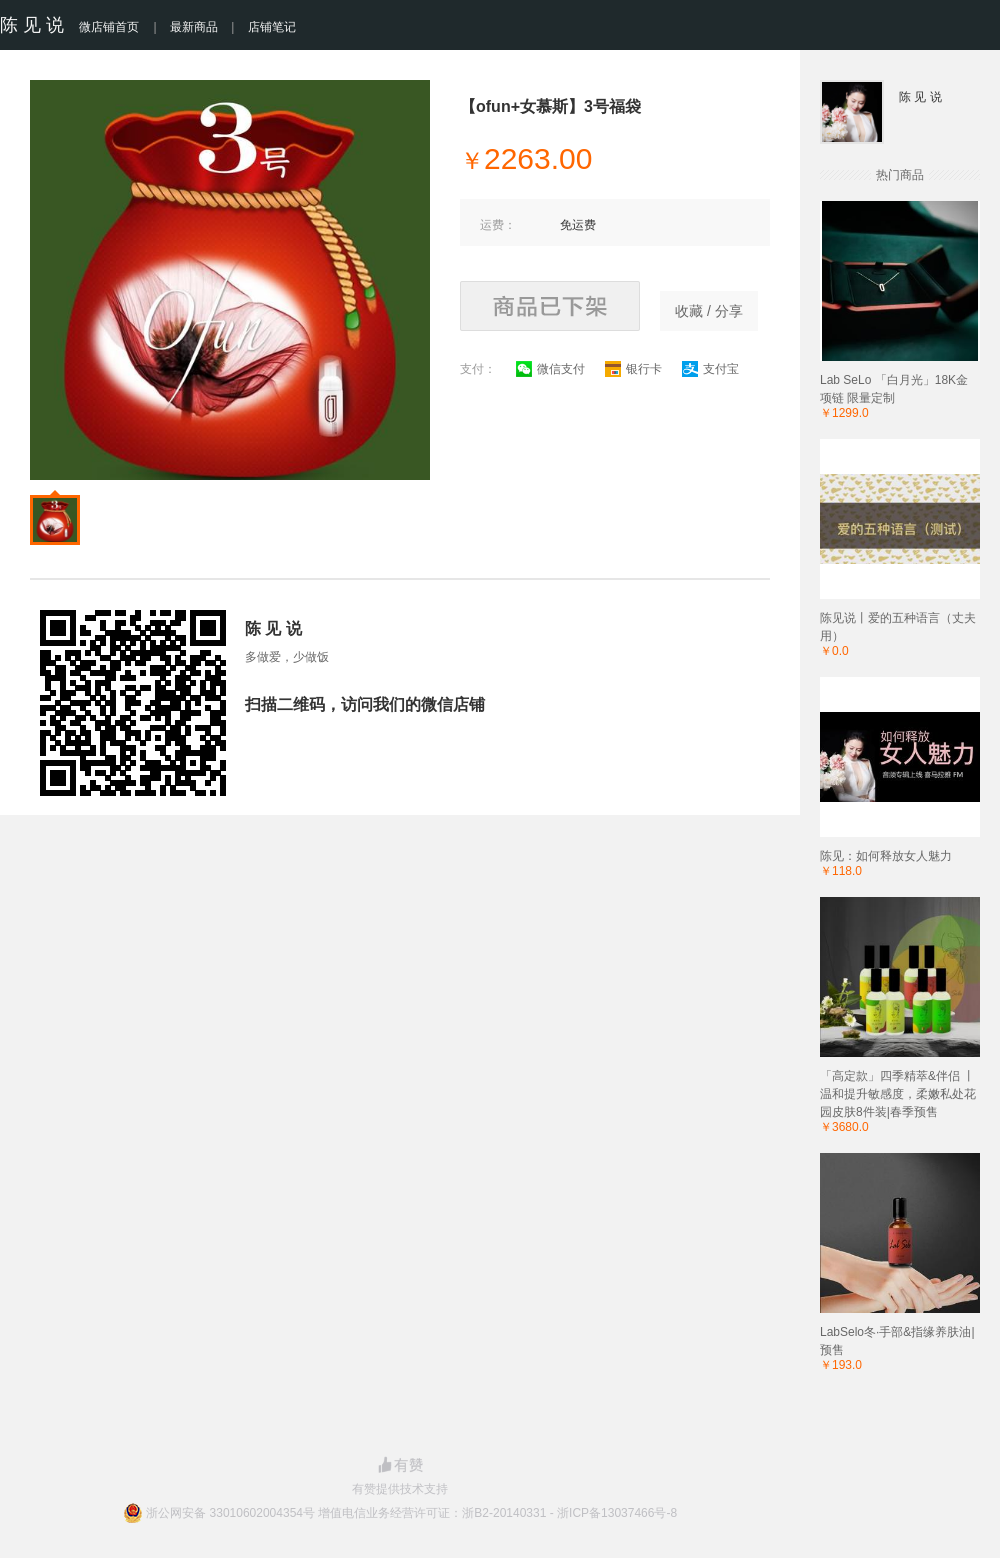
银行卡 (633, 369)
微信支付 (550, 369)
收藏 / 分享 (709, 311)
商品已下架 (550, 306)
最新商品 (194, 27)
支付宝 (710, 369)
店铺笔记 (272, 27)
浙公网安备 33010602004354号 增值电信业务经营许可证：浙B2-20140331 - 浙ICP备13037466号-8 (411, 1513)
